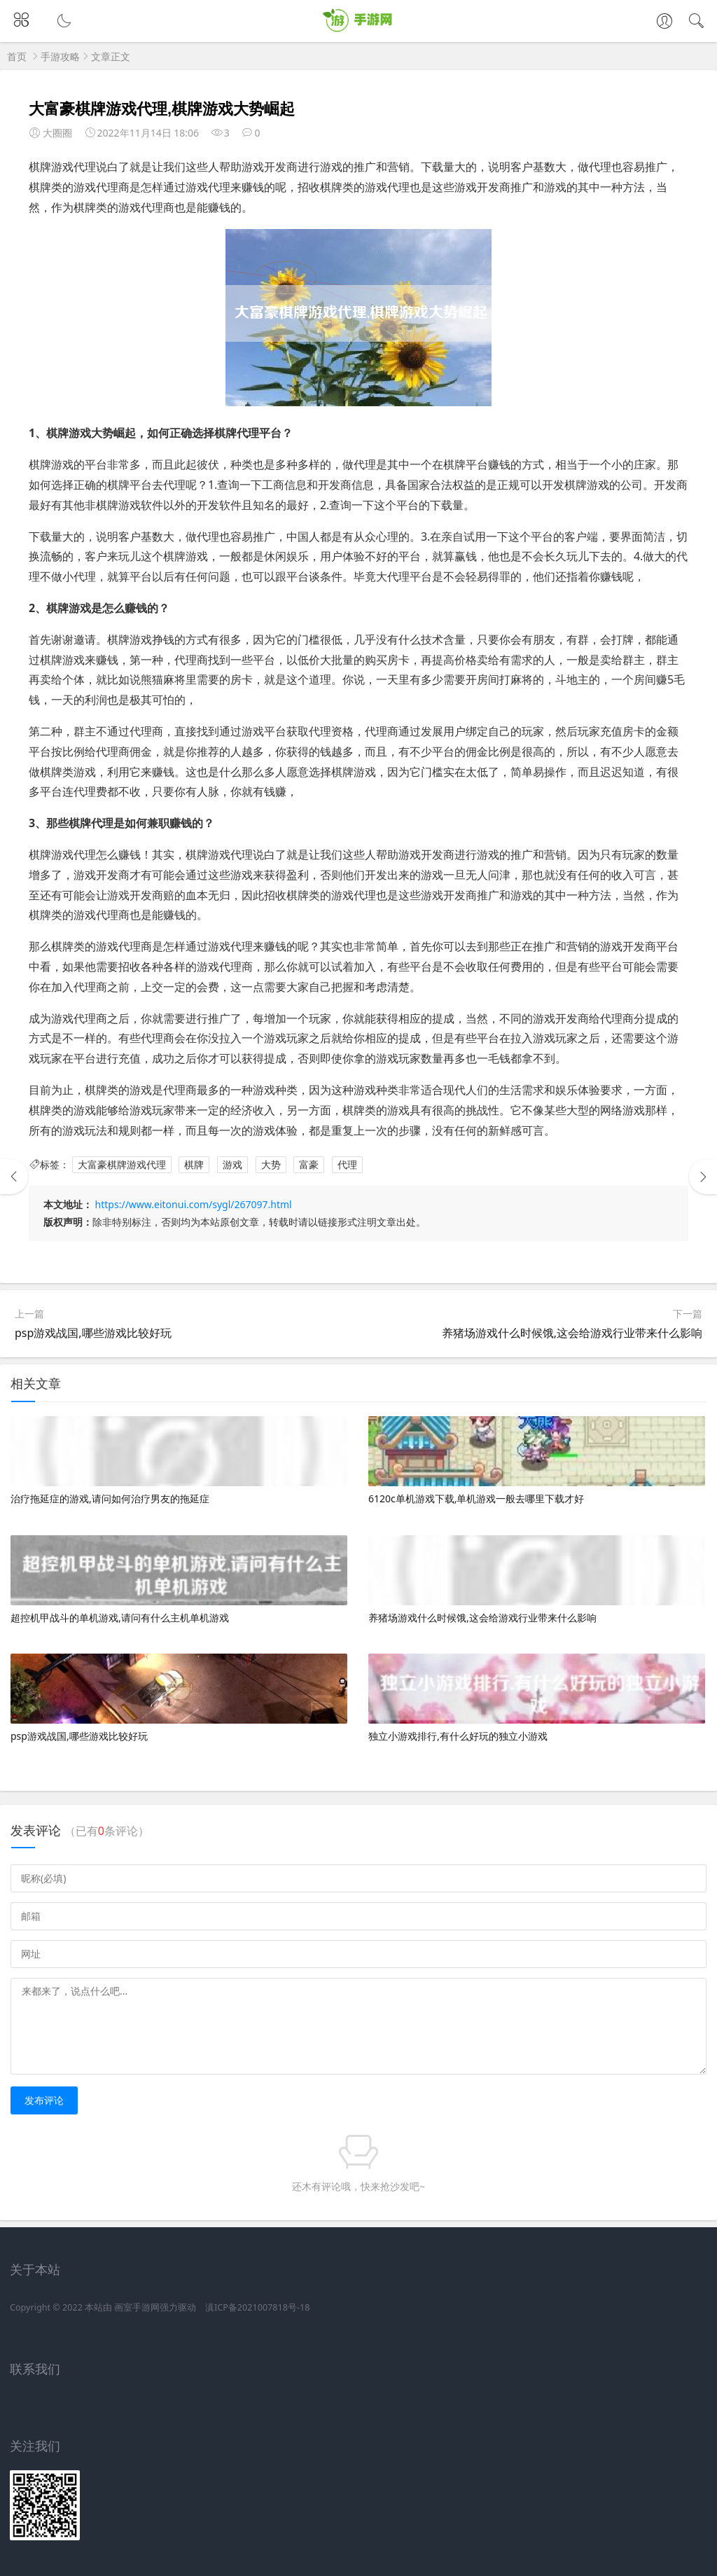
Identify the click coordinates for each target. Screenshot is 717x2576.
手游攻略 (60, 56)
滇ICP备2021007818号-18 (257, 2307)
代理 (347, 1164)
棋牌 (194, 1164)
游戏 (232, 1164)
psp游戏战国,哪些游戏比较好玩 (93, 1333)
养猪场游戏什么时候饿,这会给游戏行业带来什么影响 (572, 1333)
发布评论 (44, 2100)
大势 (271, 1164)
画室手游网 (137, 2307)
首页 (17, 56)
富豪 (309, 1164)
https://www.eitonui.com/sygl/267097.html (193, 1204)
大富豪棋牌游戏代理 (122, 1164)
